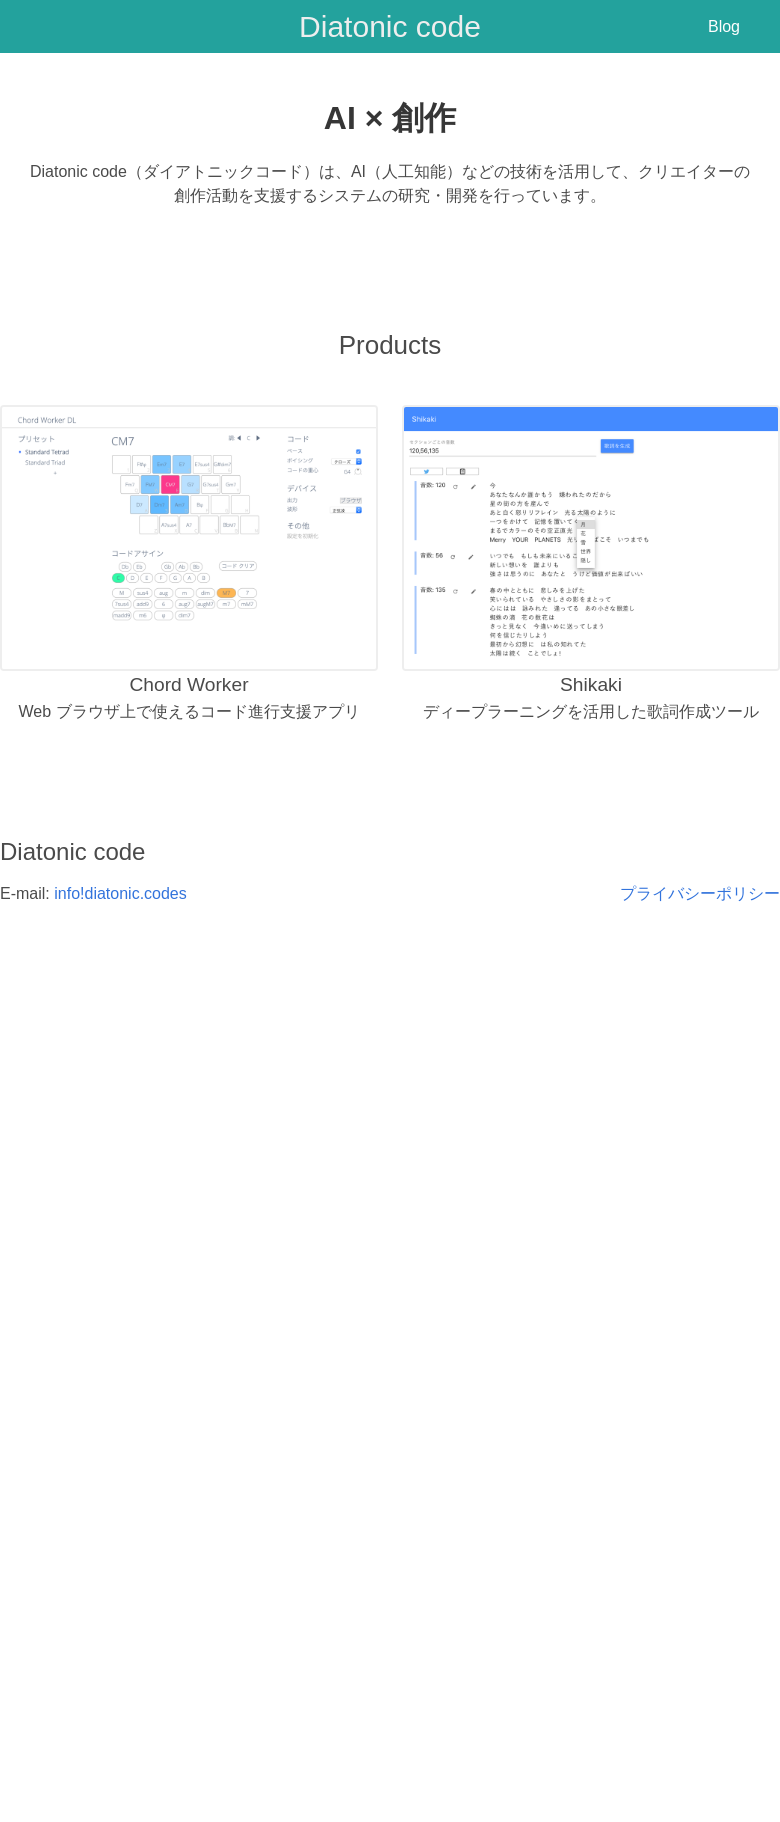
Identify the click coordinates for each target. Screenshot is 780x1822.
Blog (724, 26)
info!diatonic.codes (120, 893)
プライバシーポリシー (700, 893)
